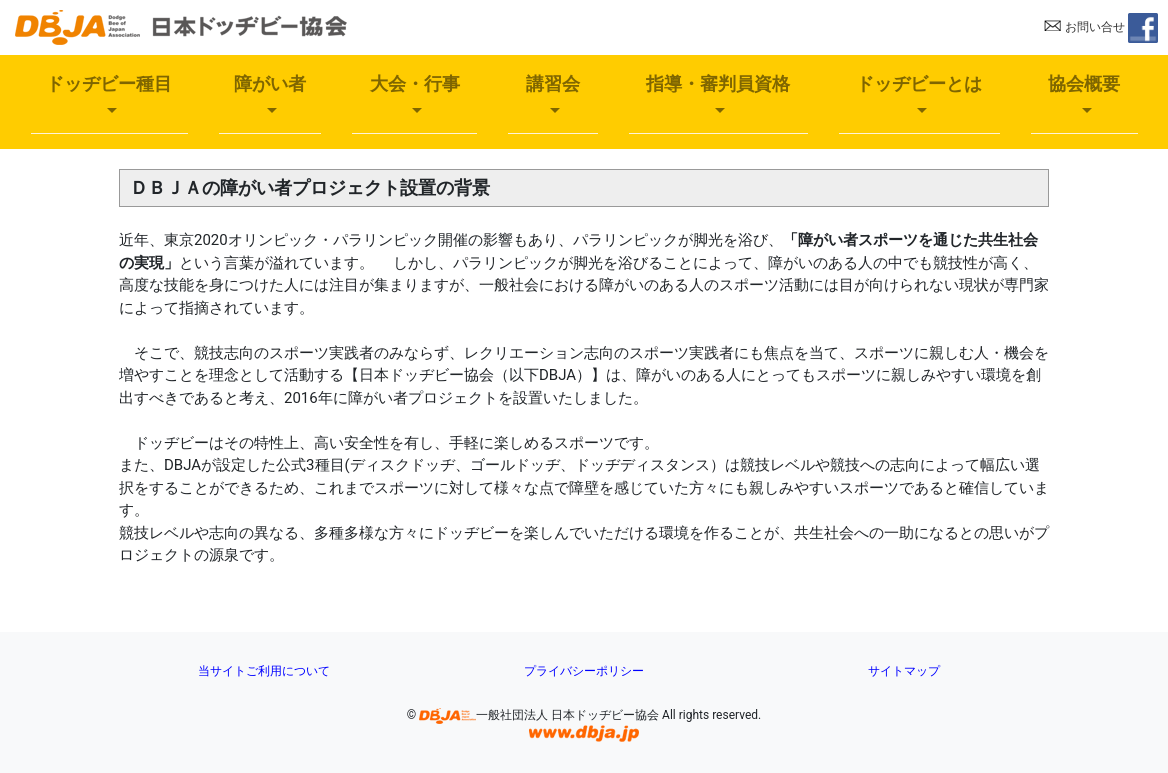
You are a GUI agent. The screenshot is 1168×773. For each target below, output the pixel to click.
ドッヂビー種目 (109, 83)
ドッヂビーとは (919, 83)
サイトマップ (904, 671)
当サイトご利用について (264, 671)
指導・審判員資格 (718, 83)
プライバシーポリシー (584, 671)
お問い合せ (1084, 27)
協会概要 (1084, 83)
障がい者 (270, 83)
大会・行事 (415, 83)
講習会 (553, 83)
